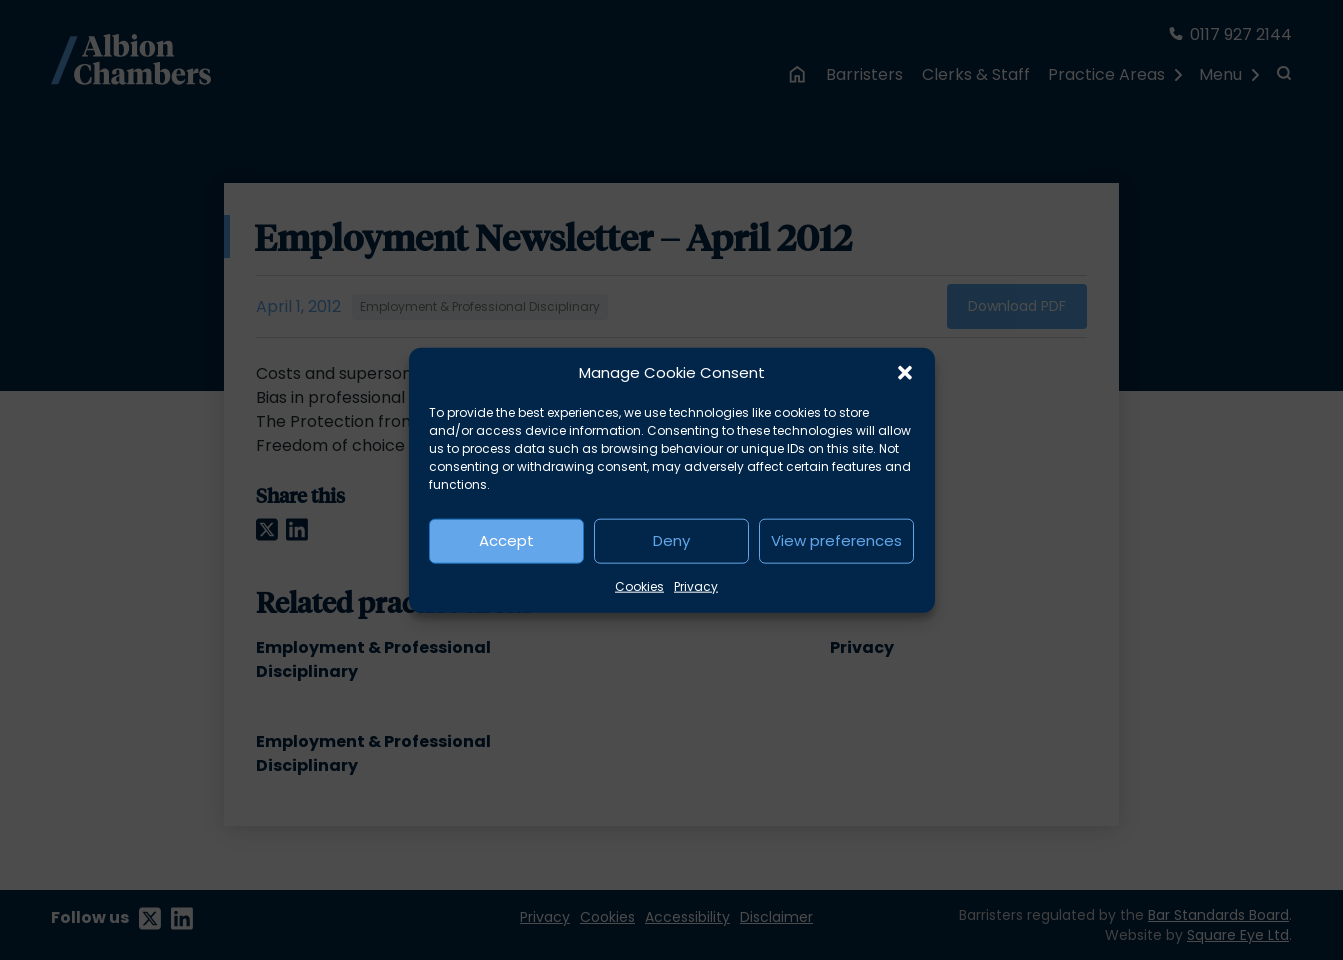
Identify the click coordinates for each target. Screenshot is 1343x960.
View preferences (836, 540)
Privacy (696, 585)
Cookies (639, 585)
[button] (905, 373)
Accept (506, 540)
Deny (671, 540)
